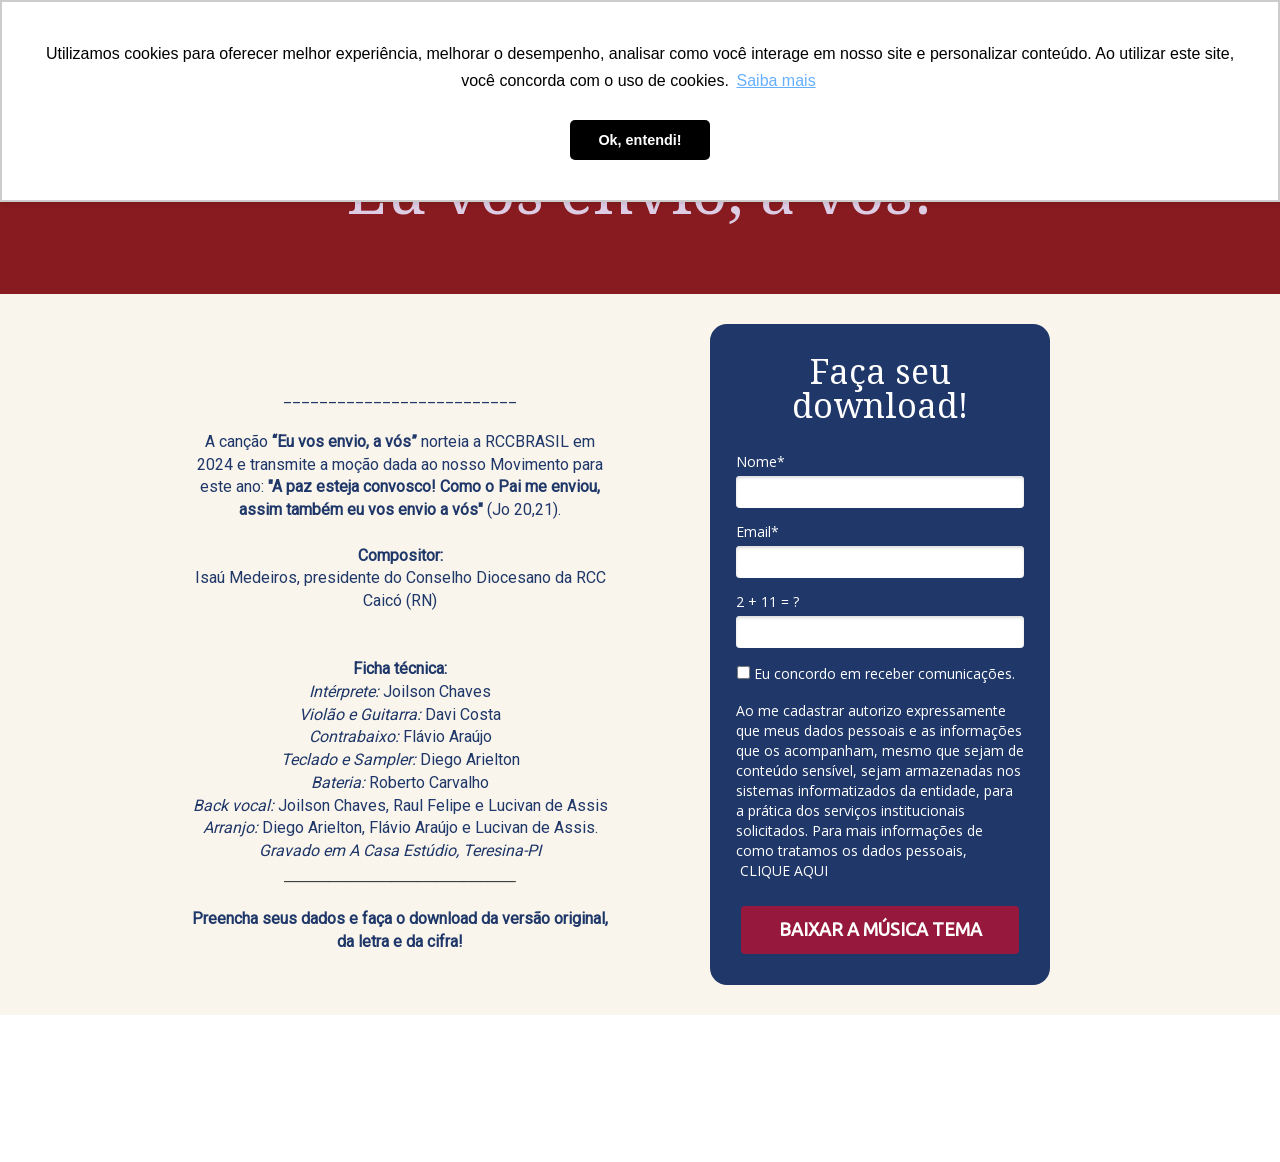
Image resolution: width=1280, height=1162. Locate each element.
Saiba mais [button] (776, 80)
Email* (757, 532)
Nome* (760, 462)
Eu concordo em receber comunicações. (876, 674)
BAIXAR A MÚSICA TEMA (880, 929)
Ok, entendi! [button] (639, 140)
